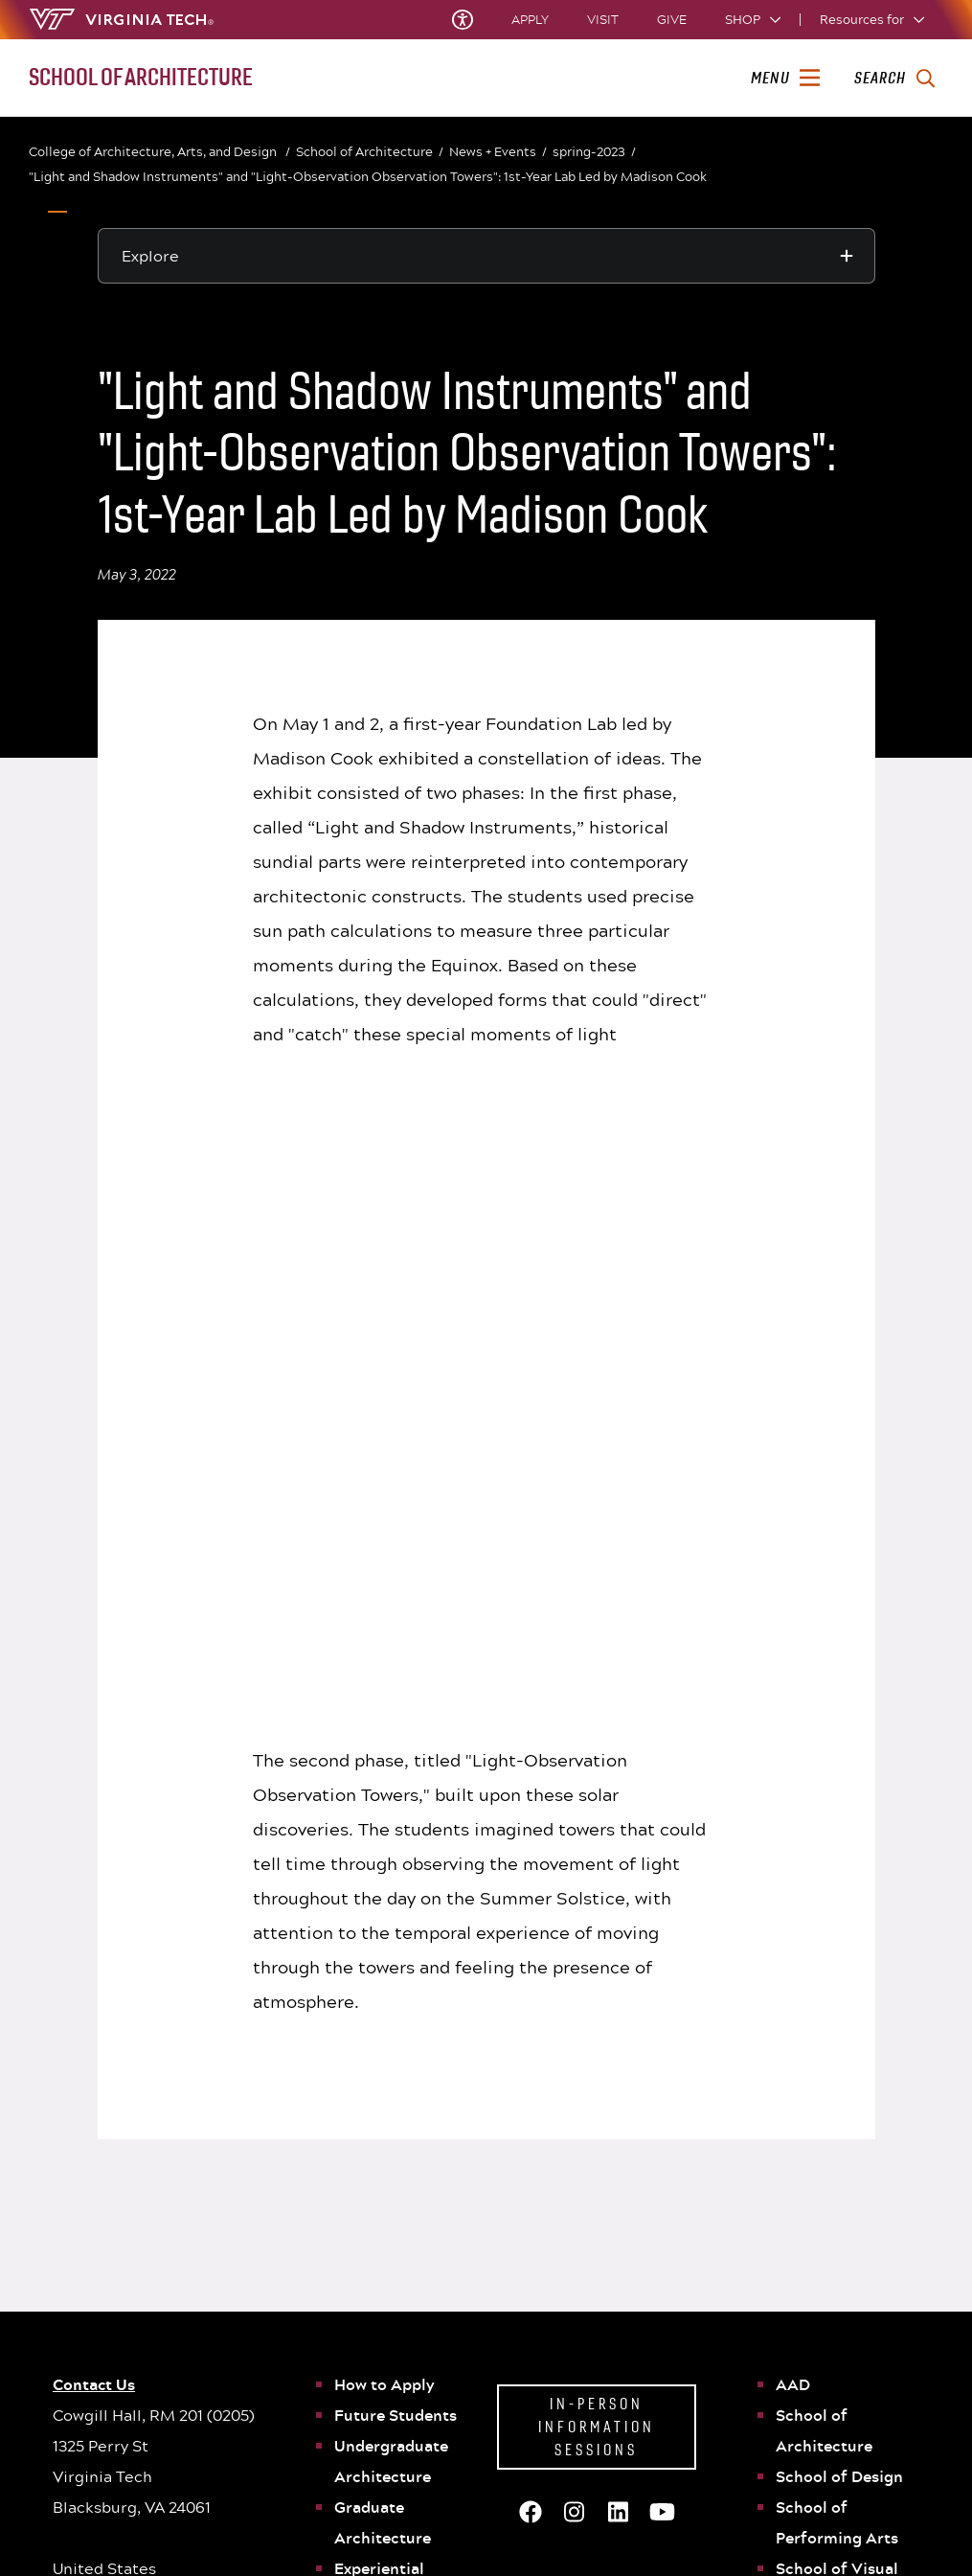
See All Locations (297, 2398)
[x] (790, 2522)
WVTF (783, 2354)
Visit (603, 19)
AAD (793, 1796)
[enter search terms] (894, 78)
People (359, 2072)
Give (672, 19)
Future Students (395, 1826)
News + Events (498, 152)
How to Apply (384, 1796)
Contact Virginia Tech (311, 2427)
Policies (789, 2307)
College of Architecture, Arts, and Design (159, 152)
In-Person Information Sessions (596, 1839)
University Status (470, 2307)
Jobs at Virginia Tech (827, 2400)
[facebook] (759, 2522)
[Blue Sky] (728, 2522)
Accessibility (631, 2330)
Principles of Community (492, 2330)
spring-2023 (594, 152)
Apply (530, 19)
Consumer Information (660, 2354)
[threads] (820, 2522)
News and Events (396, 2102)
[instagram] (851, 2522)
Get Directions (288, 2371)
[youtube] (912, 2522)
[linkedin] (881, 2522)
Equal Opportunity (821, 2330)
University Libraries (651, 2307)
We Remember (478, 2400)
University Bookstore (829, 2377)
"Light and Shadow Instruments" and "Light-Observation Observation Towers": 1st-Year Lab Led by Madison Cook (368, 176)
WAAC (357, 2041)
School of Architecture (369, 152)
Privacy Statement (474, 2354)
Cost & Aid (624, 2377)
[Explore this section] (486, 256)
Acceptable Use (465, 2377)
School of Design (839, 1888)
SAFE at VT (625, 2400)
